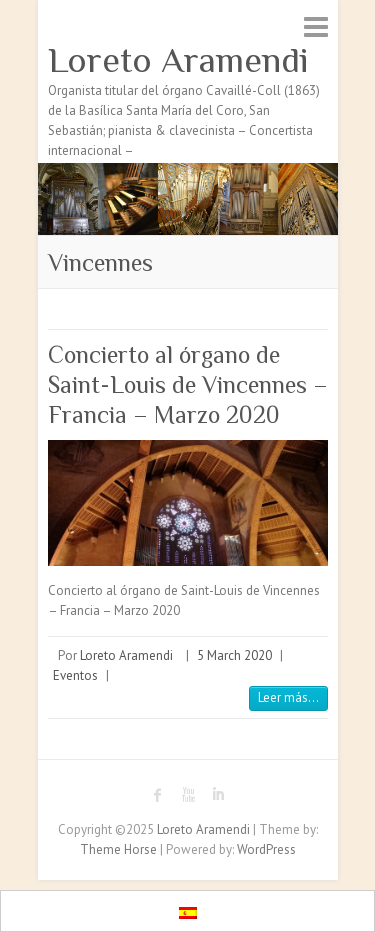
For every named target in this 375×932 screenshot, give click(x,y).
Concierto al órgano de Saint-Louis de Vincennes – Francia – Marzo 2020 (188, 384)
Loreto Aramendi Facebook (158, 795)
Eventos (75, 675)
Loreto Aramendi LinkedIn (218, 795)
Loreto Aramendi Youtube (188, 795)
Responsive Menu (316, 26)
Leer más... (288, 697)
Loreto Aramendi (178, 60)
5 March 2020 (234, 655)
